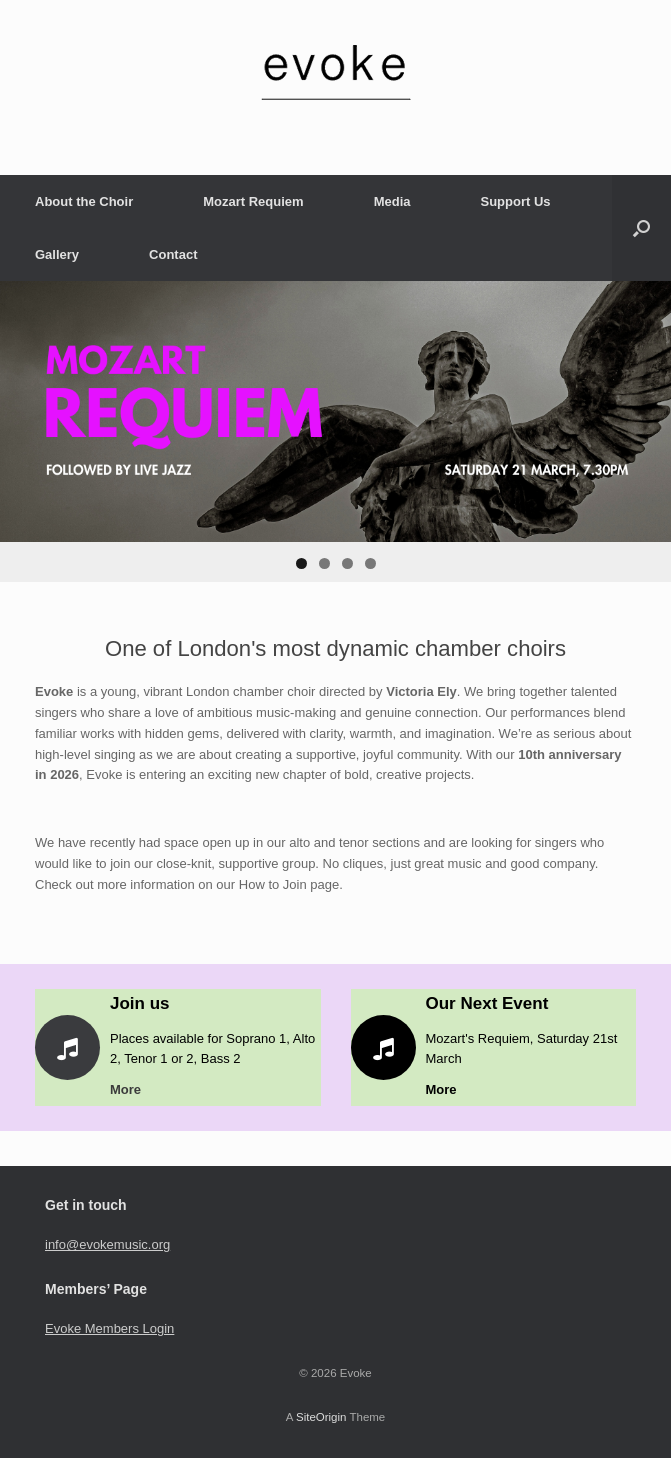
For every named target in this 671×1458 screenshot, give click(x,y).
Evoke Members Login (109, 1328)
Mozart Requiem (253, 201)
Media (392, 201)
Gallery (57, 254)
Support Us (515, 201)
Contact (173, 254)
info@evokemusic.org (107, 1244)
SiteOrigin (321, 1417)
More (131, 1089)
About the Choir (84, 201)
